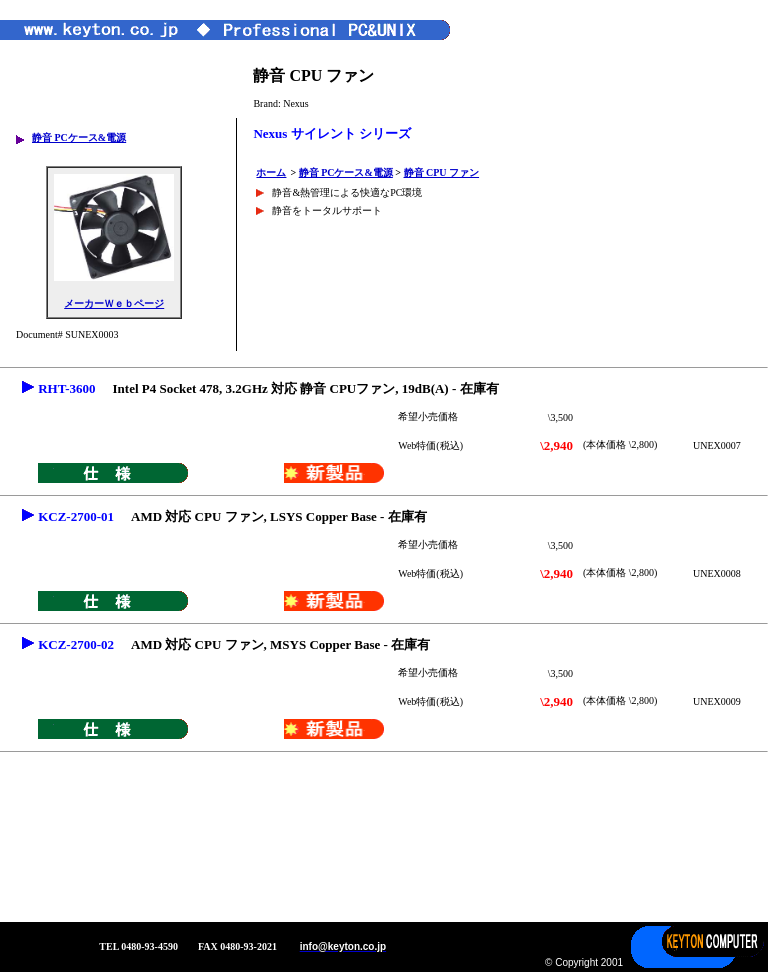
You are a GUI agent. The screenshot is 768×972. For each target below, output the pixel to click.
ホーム (271, 172)
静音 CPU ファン (442, 172)
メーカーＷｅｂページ (114, 303)
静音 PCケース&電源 (79, 137)
